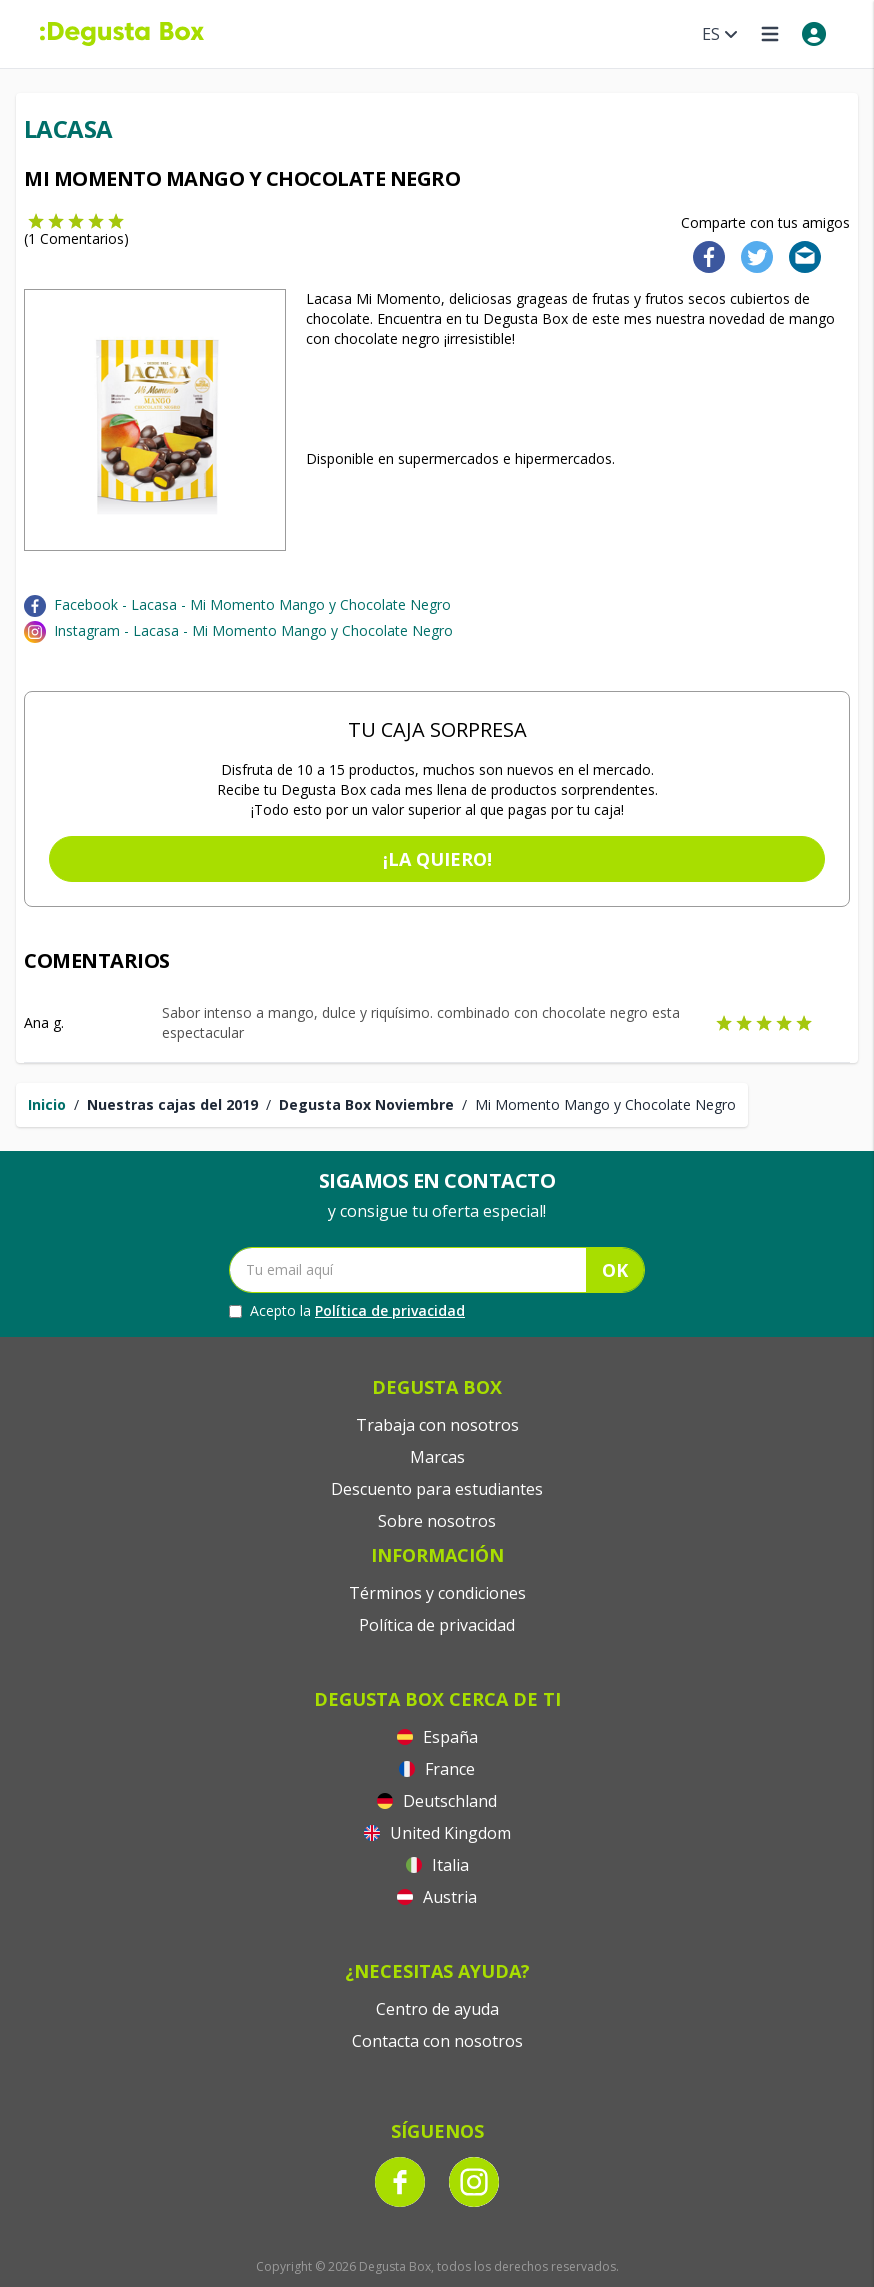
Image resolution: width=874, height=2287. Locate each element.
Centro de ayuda (437, 2009)
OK (615, 1270)
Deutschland (437, 1801)
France (437, 1769)
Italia (437, 1865)
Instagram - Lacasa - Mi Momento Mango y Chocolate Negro (253, 630)
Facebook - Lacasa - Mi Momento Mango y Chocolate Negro (252, 604)
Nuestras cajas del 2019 (172, 1104)
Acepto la (347, 1311)
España (437, 1737)
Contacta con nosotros (437, 2041)
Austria (437, 1897)
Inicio (47, 1104)
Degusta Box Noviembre (366, 1104)
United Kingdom (437, 1833)
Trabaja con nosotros (437, 1425)
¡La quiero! (437, 859)
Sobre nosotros (437, 1521)
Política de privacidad (390, 1310)
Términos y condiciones (437, 1593)
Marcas (437, 1457)
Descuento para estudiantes (437, 1489)
